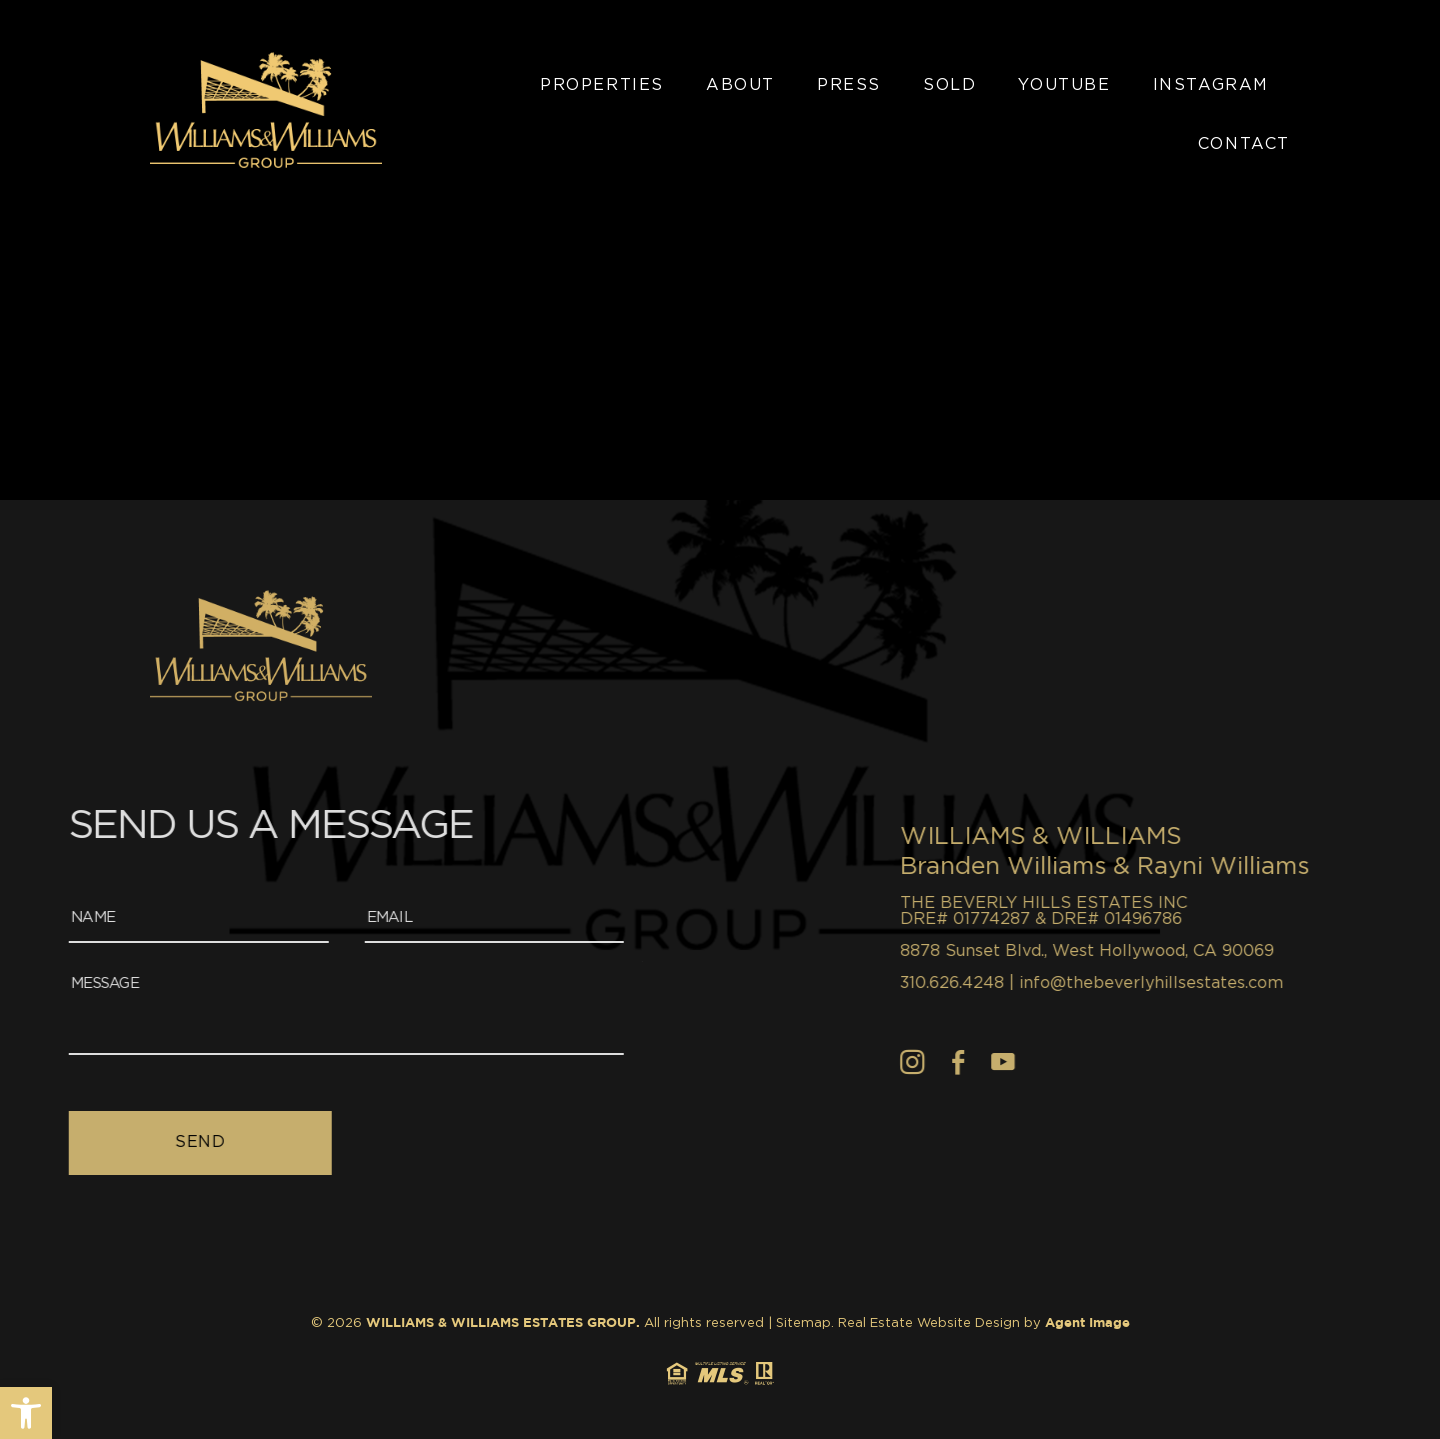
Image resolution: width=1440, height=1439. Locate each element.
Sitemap (803, 1323)
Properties (602, 85)
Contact (1244, 144)
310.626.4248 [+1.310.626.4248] (1122, 983)
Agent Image (1087, 1323)
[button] (26, 1413)
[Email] (291, 918)
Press (849, 85)
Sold (949, 85)
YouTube (1064, 85)
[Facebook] (1128, 1062)
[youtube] (1172, 1062)
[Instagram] (1082, 1062)
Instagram (1211, 85)
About (740, 85)
